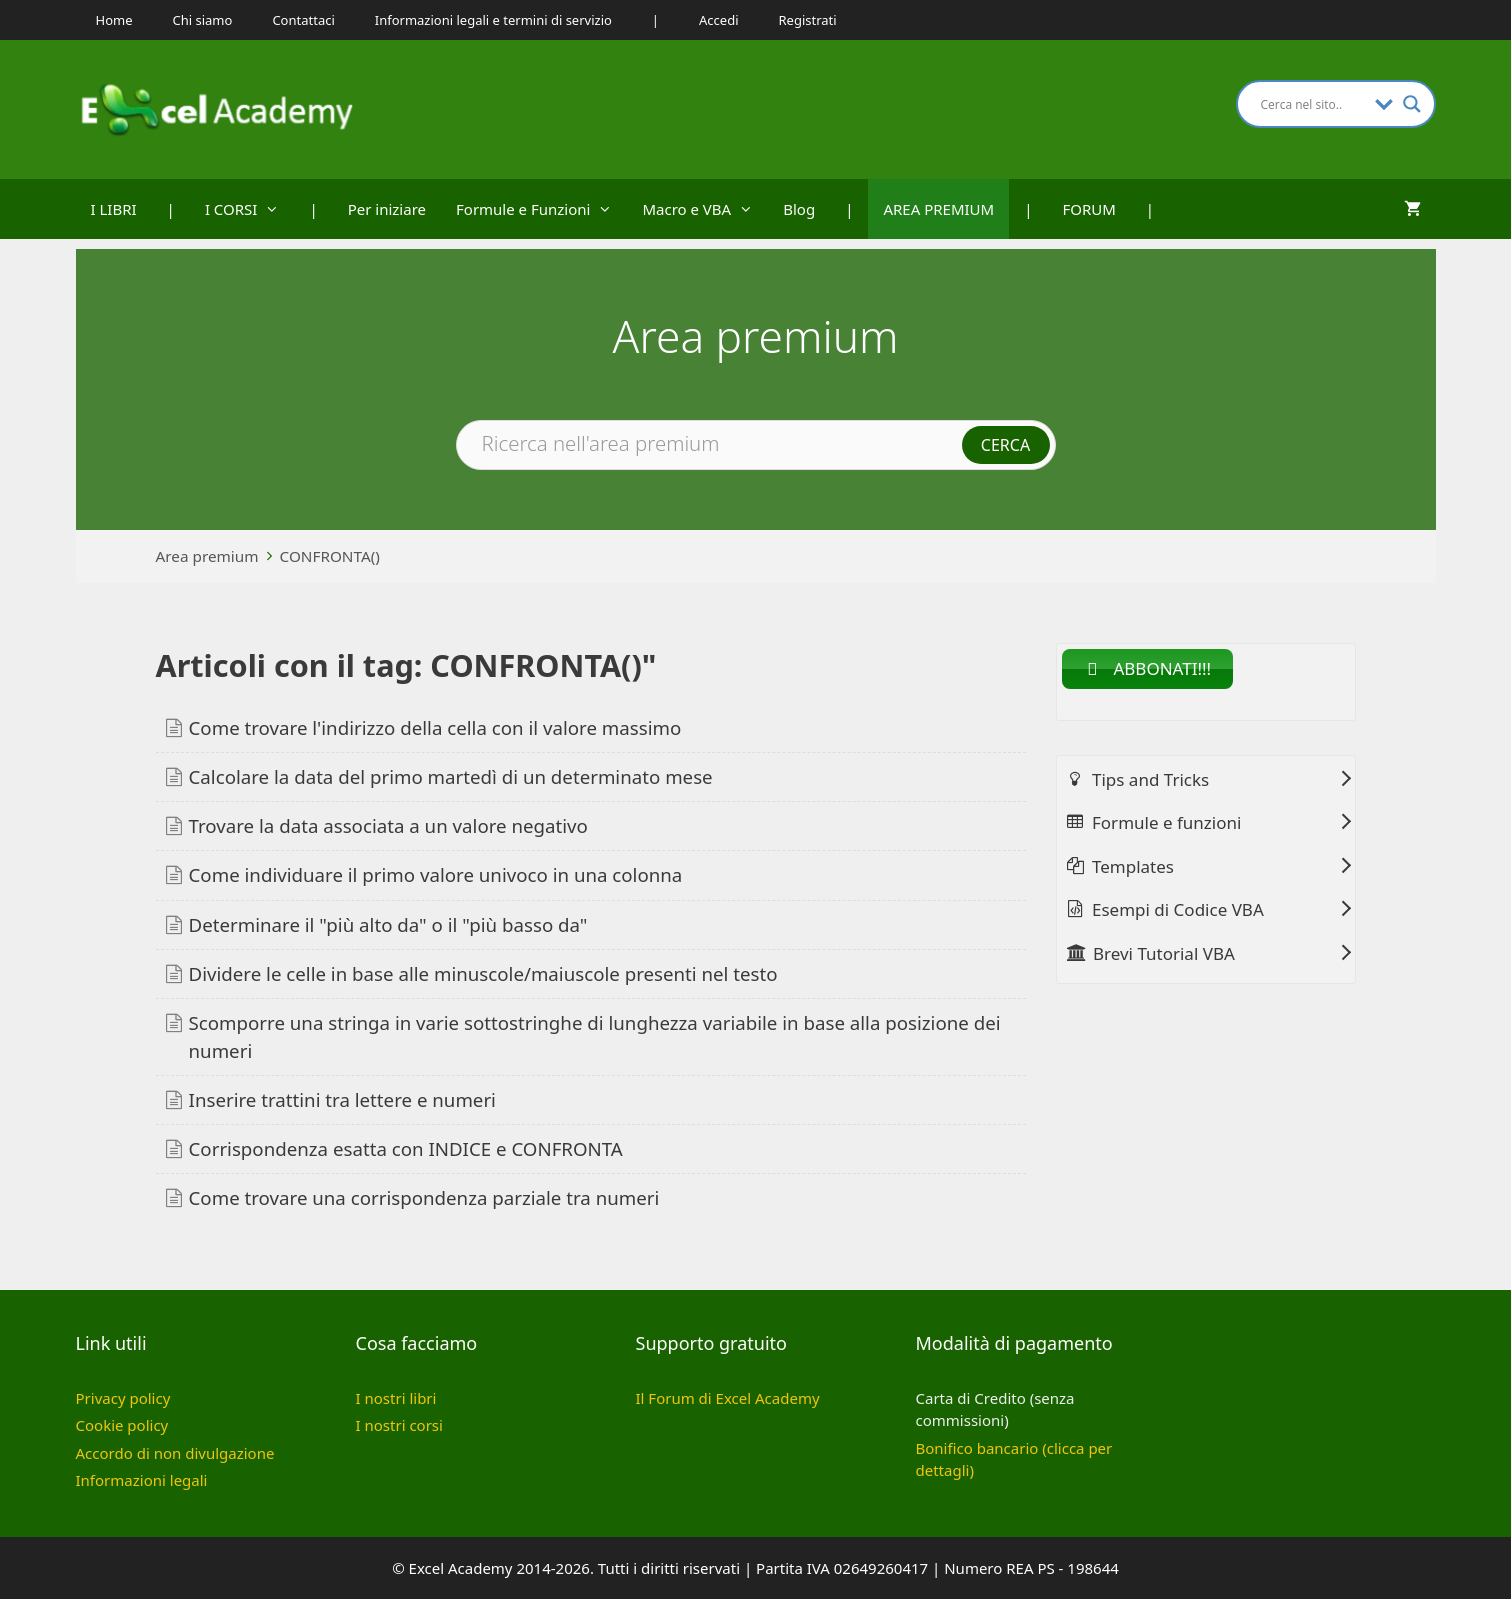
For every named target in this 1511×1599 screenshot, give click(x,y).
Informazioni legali (142, 1480)
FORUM (1088, 209)
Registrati (808, 20)
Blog (799, 209)
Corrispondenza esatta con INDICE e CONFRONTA (406, 1148)
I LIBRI (114, 209)
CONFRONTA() (330, 556)
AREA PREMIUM (938, 209)
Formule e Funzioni (541, 209)
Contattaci (303, 20)
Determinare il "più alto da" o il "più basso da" (388, 924)
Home (114, 20)
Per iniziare (387, 209)
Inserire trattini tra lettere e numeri (342, 1099)
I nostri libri (396, 1398)
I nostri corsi (399, 1425)
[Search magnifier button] (1412, 104)
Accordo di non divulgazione (175, 1453)
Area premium (207, 556)
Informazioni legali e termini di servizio (493, 20)
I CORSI (250, 209)
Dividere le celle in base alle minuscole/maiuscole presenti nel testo (483, 973)
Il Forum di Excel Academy (728, 1398)
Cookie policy (122, 1425)
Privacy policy (123, 1398)
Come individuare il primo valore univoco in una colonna (436, 874)
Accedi (718, 20)
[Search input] (1313, 104)
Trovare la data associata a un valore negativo (388, 825)
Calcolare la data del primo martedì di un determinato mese (451, 776)
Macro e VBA (705, 209)
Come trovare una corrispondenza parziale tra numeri (424, 1197)
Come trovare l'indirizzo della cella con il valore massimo (435, 727)
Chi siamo (203, 20)
